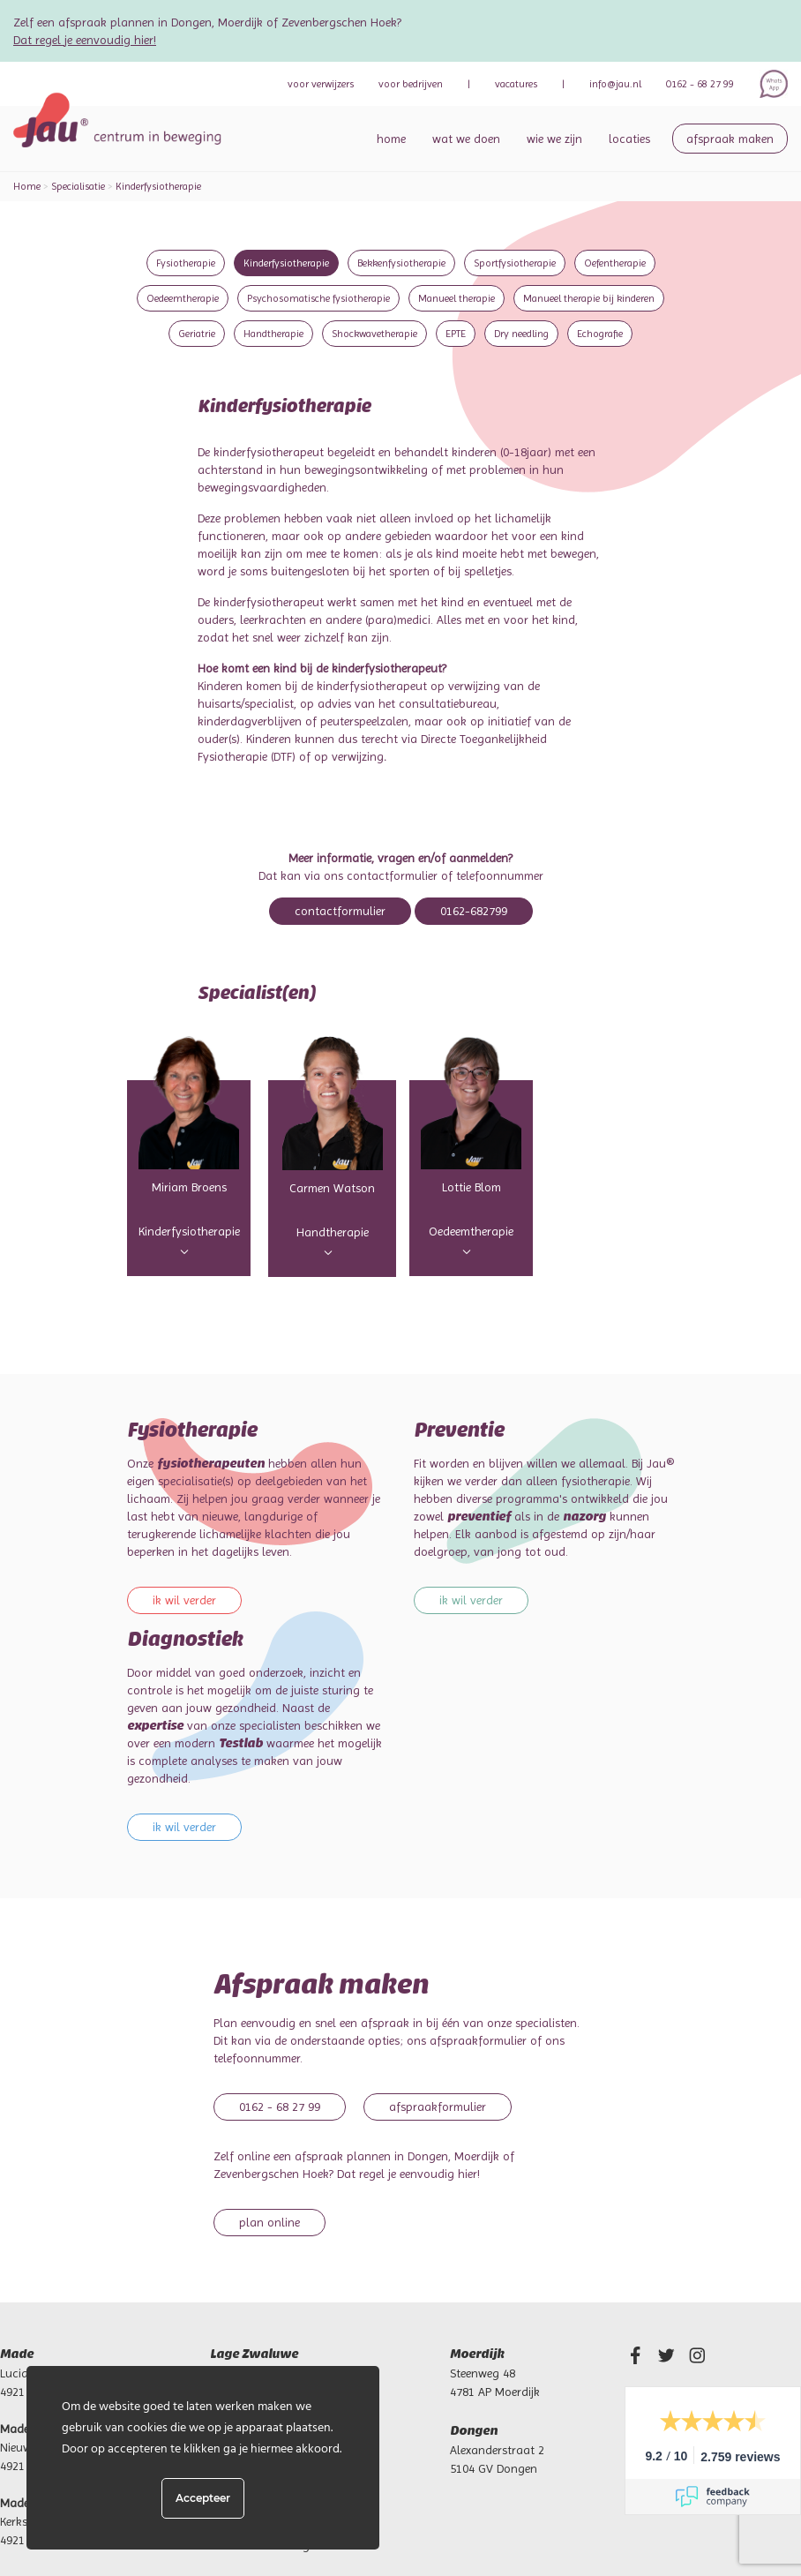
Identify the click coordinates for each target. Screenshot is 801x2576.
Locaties (629, 138)
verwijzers (321, 84)
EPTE (455, 333)
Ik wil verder (184, 1600)
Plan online (269, 2222)
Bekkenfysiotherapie (401, 263)
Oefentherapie (615, 263)
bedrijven (410, 84)
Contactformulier (340, 911)
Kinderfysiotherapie (286, 263)
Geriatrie (196, 333)
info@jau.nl (615, 84)
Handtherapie (273, 333)
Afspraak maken (730, 138)
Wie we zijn (554, 138)
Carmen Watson (332, 1188)
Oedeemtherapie (182, 298)
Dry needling (521, 333)
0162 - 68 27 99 (700, 84)
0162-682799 (473, 911)
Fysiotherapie (185, 263)
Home (391, 138)
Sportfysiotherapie (515, 263)
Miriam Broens (189, 1187)
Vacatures (516, 84)
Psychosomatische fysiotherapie (318, 298)
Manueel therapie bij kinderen (589, 298)
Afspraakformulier (437, 2106)
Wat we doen (466, 138)
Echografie (600, 333)
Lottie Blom (471, 1187)
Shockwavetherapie (374, 333)
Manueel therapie (456, 298)
